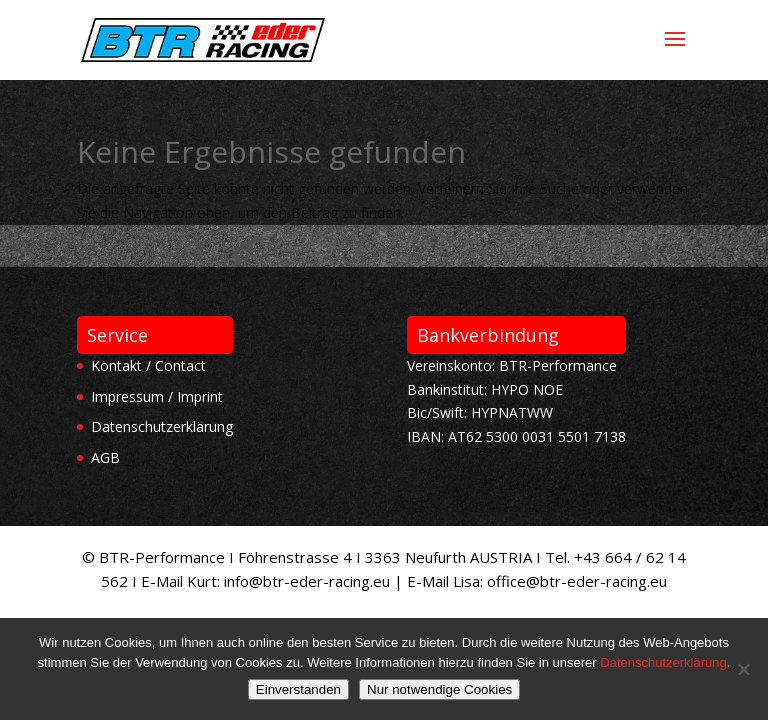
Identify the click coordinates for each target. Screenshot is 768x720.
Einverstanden (298, 689)
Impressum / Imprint (157, 396)
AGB (105, 457)
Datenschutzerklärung (162, 426)
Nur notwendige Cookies (439, 689)
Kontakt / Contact (148, 365)
